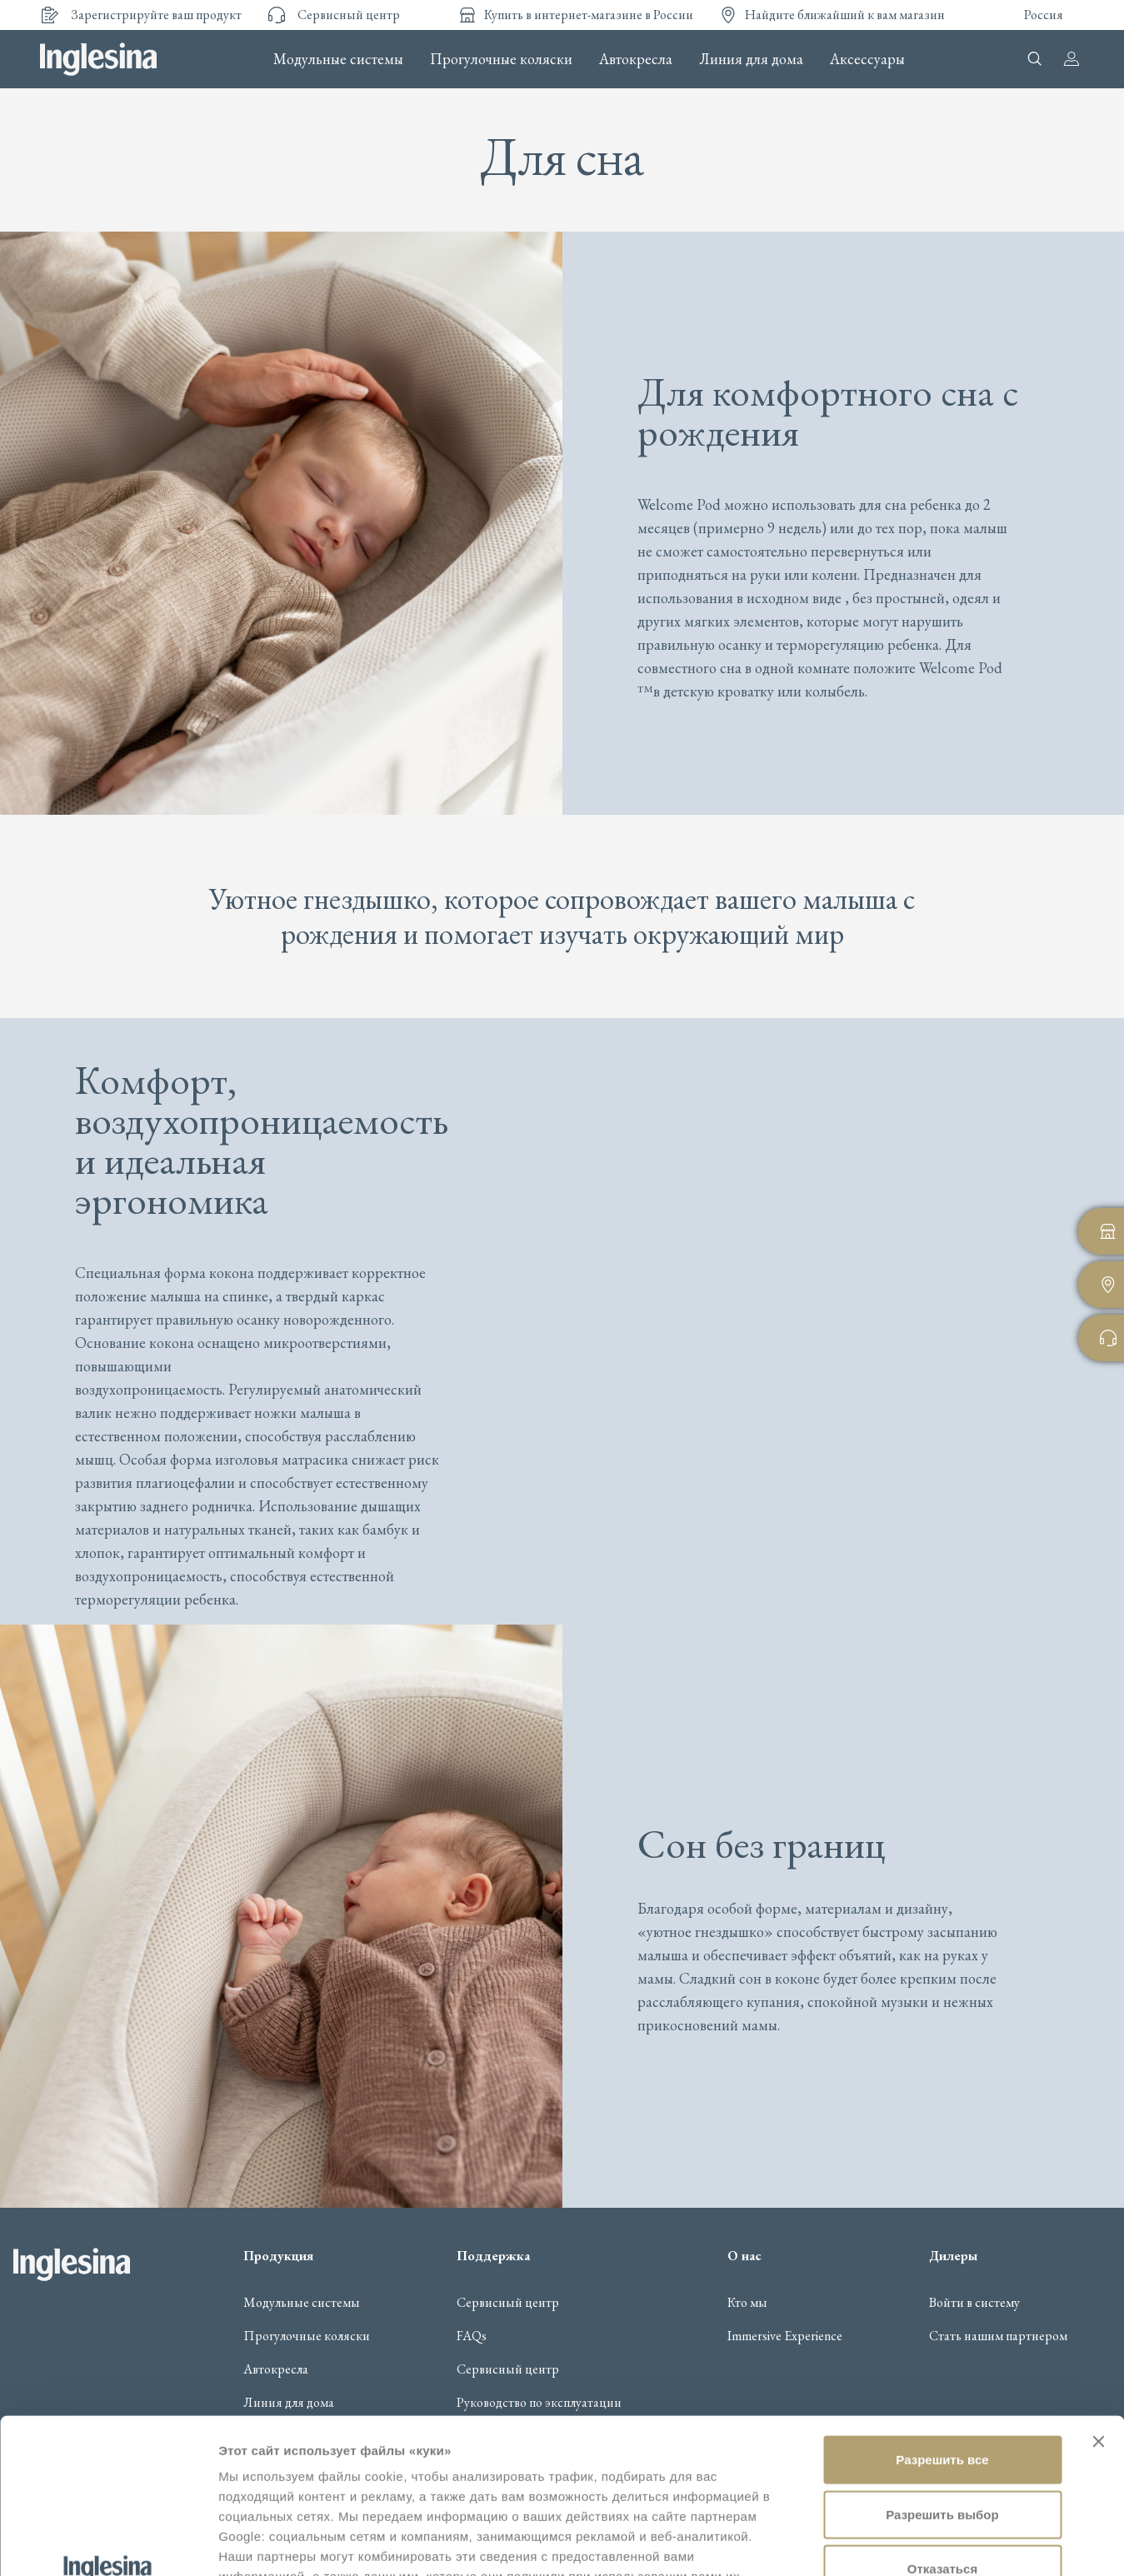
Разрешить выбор (942, 2369)
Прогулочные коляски (501, 59)
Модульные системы (338, 59)
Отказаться (942, 2423)
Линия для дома (751, 59)
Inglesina (98, 59)
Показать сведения (278, 2543)
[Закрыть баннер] (1098, 2296)
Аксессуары (867, 59)
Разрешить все (942, 2314)
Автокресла (635, 59)
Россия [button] (1043, 14)
